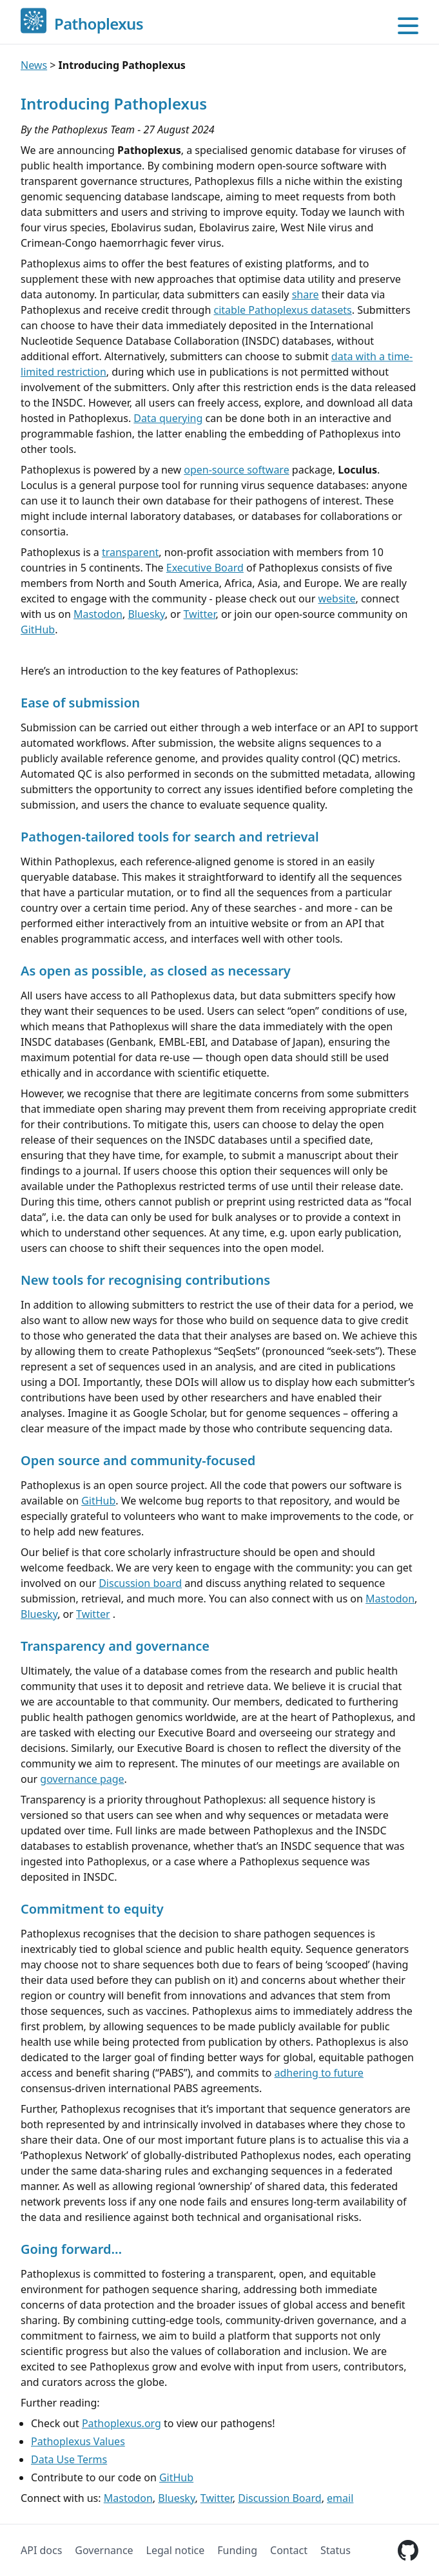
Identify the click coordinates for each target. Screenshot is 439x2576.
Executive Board (205, 568)
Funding (237, 2550)
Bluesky (146, 614)
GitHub (38, 629)
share (305, 294)
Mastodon (97, 614)
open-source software (236, 470)
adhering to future (319, 2073)
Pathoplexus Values (78, 2441)
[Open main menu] (408, 25)
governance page (82, 1779)
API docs (41, 2550)
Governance (104, 2550)
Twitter (200, 614)
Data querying (167, 418)
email (340, 2498)
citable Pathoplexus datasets (282, 310)
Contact (288, 2550)
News (34, 65)
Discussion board (140, 1583)
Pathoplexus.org (121, 2423)
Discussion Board (279, 2498)
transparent (130, 552)
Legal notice (175, 2550)
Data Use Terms (69, 2459)
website (336, 598)
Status (335, 2550)
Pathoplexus (98, 24)
